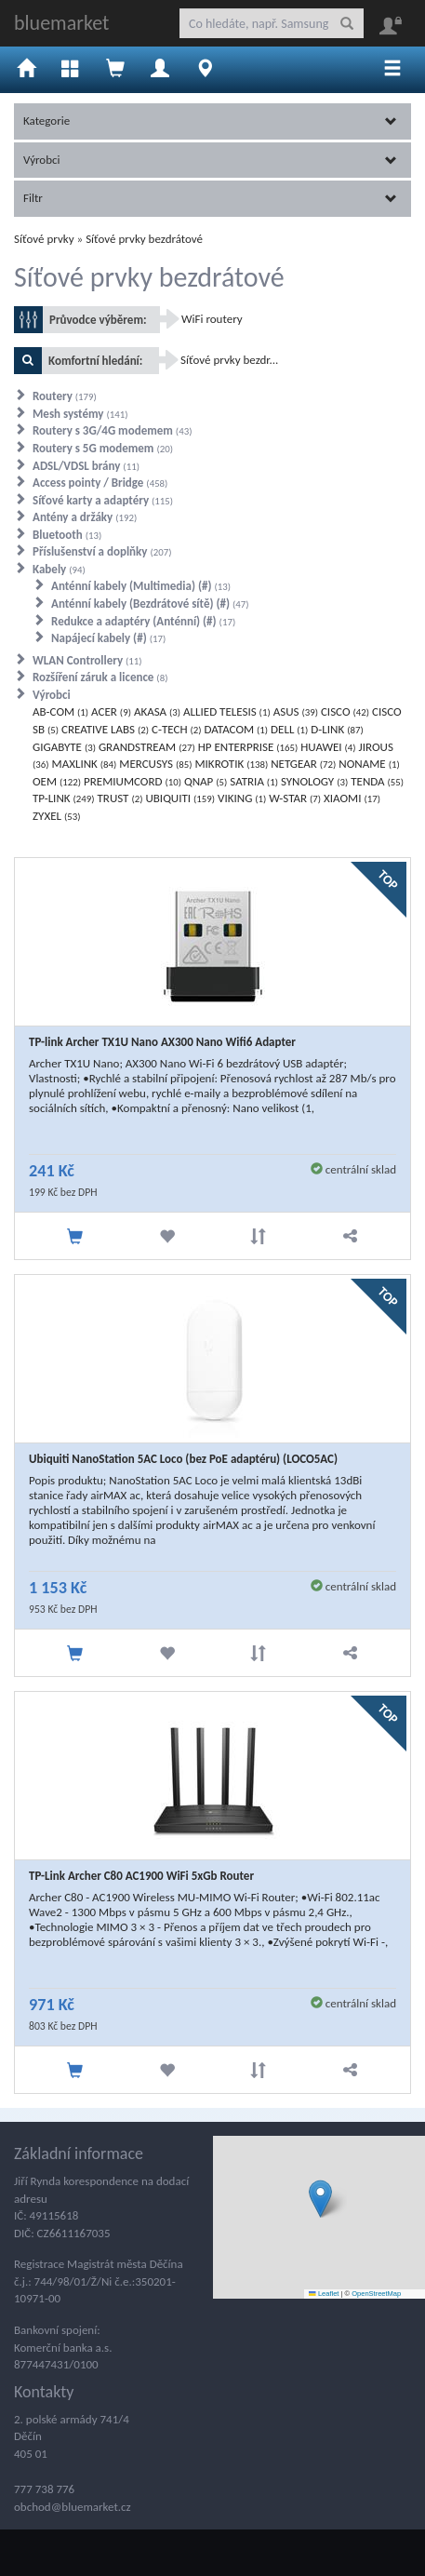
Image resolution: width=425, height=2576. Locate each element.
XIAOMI (352, 798)
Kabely (59, 569)
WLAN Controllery (87, 660)
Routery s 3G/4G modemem (112, 430)
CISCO (345, 711)
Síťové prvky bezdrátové (144, 239)
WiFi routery (212, 319)
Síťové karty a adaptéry (103, 500)
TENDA (377, 781)
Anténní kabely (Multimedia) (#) (141, 586)
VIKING (242, 798)
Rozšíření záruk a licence (100, 677)
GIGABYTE (64, 747)
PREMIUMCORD (132, 781)
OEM (57, 781)
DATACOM (237, 729)
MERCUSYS (155, 764)
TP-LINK (64, 798)
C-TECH (177, 729)
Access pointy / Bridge (100, 483)
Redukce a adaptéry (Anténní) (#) (143, 621)
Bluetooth (67, 535)
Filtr (210, 198)
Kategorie (210, 120)
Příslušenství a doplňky (102, 551)
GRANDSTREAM (147, 747)
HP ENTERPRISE (248, 747)
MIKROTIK (231, 764)
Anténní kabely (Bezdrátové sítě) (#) (150, 603)
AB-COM (60, 711)
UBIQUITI (180, 798)
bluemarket (61, 22)
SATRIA (254, 781)
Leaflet (324, 2293)
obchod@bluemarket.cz (72, 2507)
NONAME (369, 764)
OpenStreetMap (376, 2293)
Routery (65, 396)
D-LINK (337, 729)
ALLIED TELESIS (227, 711)
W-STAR (295, 798)
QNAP (205, 781)
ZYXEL (56, 816)
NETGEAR (303, 764)
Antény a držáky (85, 517)
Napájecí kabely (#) (108, 638)
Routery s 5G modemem (103, 448)
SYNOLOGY (314, 781)
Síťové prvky (44, 239)
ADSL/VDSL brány (86, 466)
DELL (289, 729)
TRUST (119, 798)
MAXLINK (84, 764)
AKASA (157, 711)
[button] (320, 2199)
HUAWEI (327, 747)
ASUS (295, 711)
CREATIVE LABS (105, 729)
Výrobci (210, 160)
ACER (111, 711)
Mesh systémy (80, 414)
